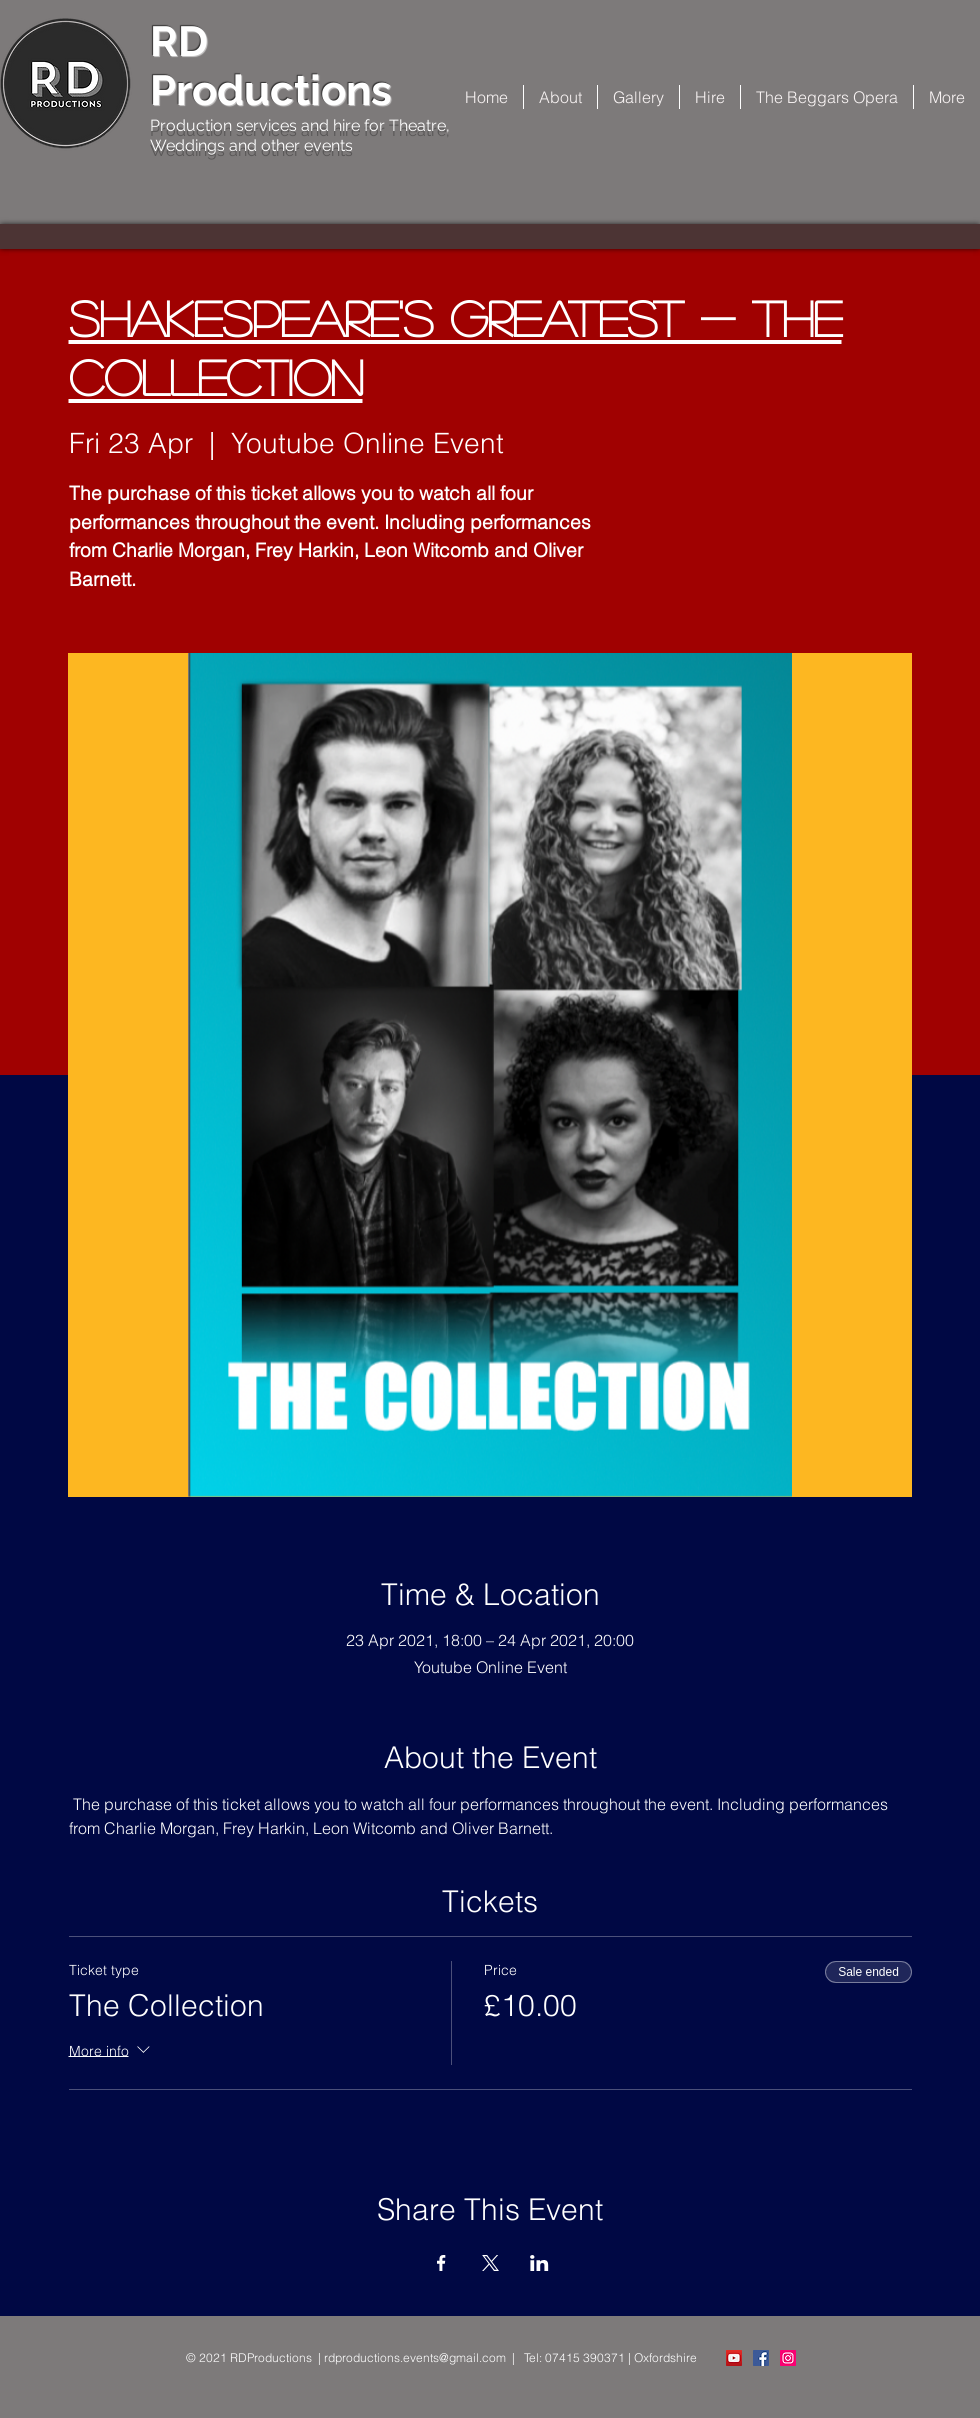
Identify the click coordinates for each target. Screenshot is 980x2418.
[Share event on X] (490, 2263)
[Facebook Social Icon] (761, 2358)
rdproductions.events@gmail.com (415, 2357)
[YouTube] (734, 2358)
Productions (271, 90)
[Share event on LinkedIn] (539, 2263)
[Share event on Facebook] (441, 2263)
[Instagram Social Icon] (788, 2358)
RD (179, 41)
